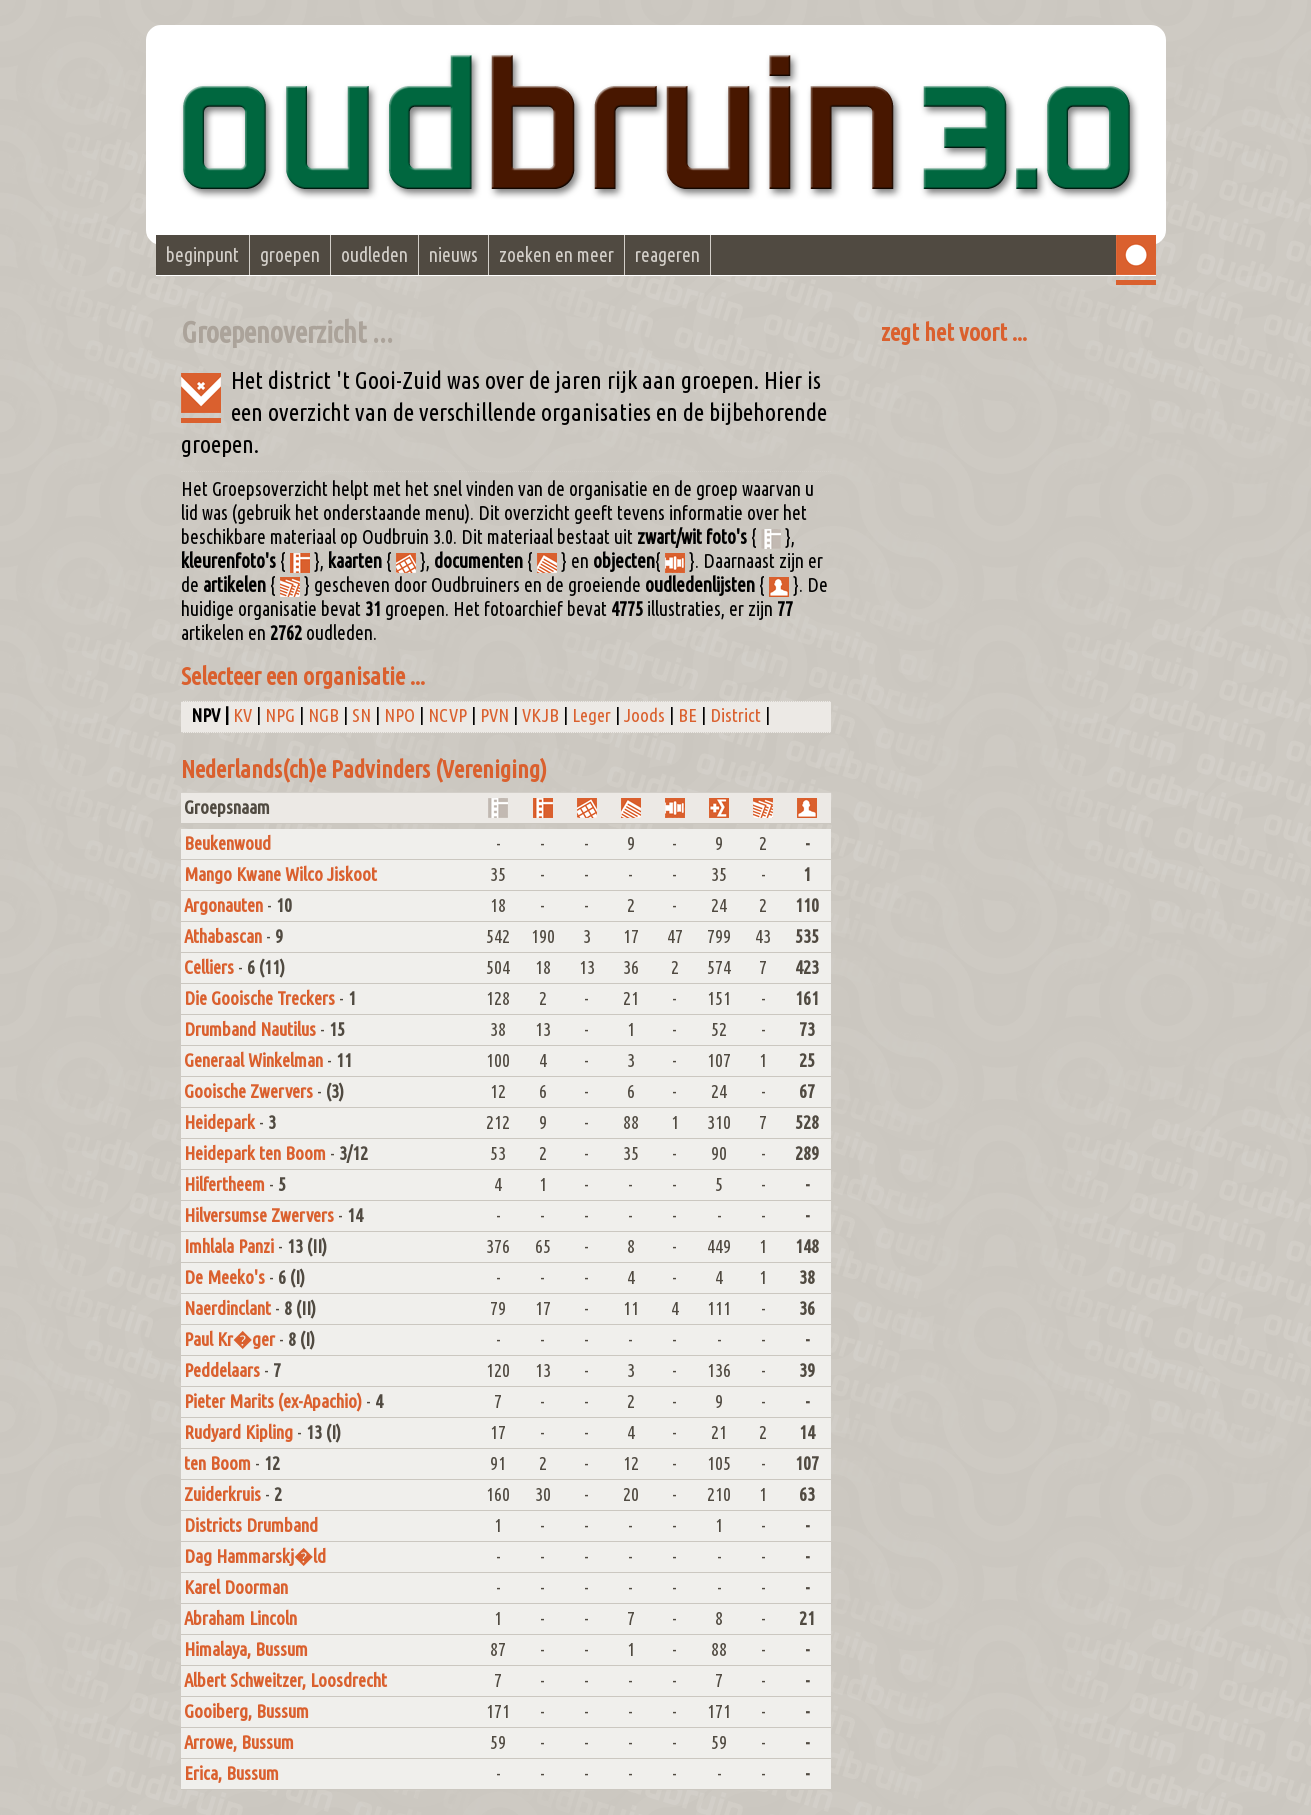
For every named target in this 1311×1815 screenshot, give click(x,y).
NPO (399, 715)
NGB (323, 715)
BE (687, 715)
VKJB (540, 715)
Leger (591, 715)
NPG (280, 715)
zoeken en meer (556, 255)
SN (361, 715)
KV (242, 715)
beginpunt (202, 255)
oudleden (374, 255)
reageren (667, 255)
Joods (644, 715)
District (735, 715)
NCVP (447, 715)
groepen (290, 255)
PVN (494, 715)
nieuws (453, 255)
